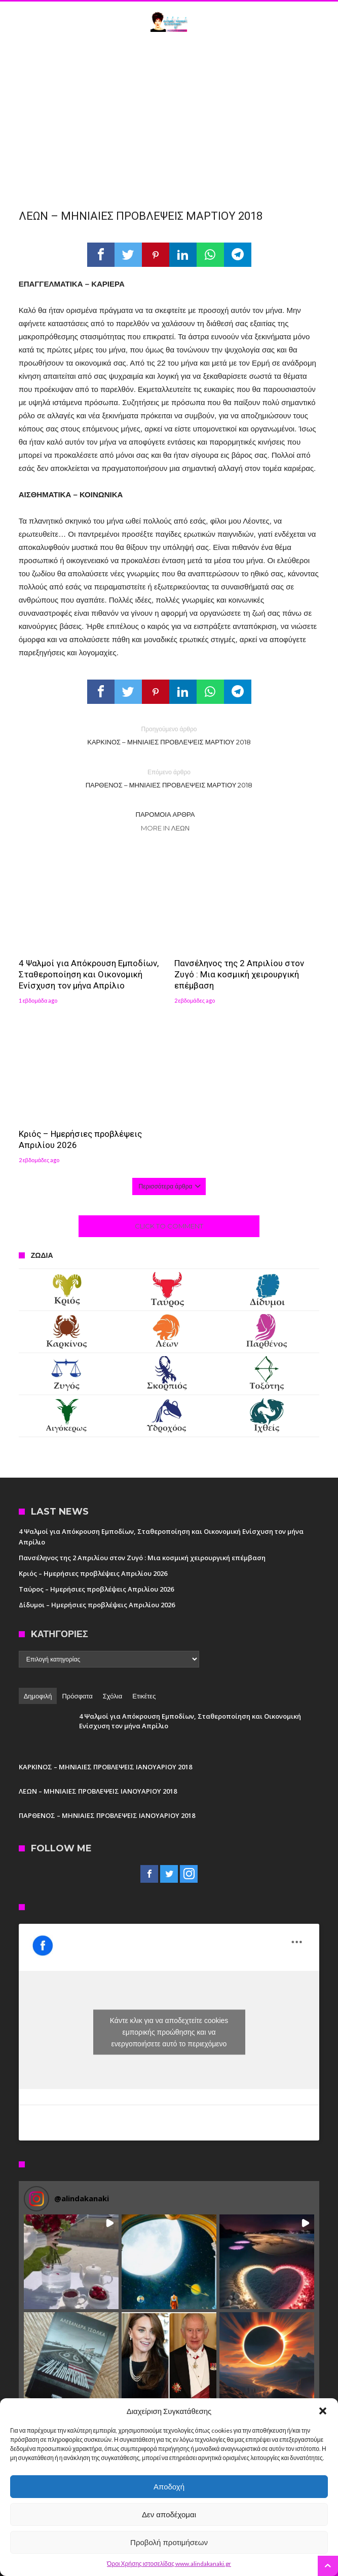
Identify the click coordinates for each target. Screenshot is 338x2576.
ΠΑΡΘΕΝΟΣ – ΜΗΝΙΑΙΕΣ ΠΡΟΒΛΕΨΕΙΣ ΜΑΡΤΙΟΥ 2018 (169, 778)
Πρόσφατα (77, 1696)
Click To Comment (169, 1226)
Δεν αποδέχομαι (169, 2514)
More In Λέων (165, 828)
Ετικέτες (144, 1696)
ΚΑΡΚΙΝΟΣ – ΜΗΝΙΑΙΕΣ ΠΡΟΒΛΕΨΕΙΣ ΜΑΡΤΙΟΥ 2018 (169, 735)
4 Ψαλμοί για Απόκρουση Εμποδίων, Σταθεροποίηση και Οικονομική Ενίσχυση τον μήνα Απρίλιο (89, 974)
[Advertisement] (169, 118)
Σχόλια (112, 1696)
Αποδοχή (169, 2486)
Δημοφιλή (38, 1696)
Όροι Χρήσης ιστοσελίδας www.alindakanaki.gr (169, 2563)
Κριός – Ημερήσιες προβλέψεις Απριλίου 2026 (80, 1139)
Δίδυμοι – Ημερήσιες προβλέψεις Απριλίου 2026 (97, 1604)
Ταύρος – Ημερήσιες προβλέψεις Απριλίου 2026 (96, 1589)
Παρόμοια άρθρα (165, 814)
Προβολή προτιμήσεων (169, 2542)
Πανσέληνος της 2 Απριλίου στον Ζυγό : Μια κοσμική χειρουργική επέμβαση (239, 974)
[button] (323, 2411)
